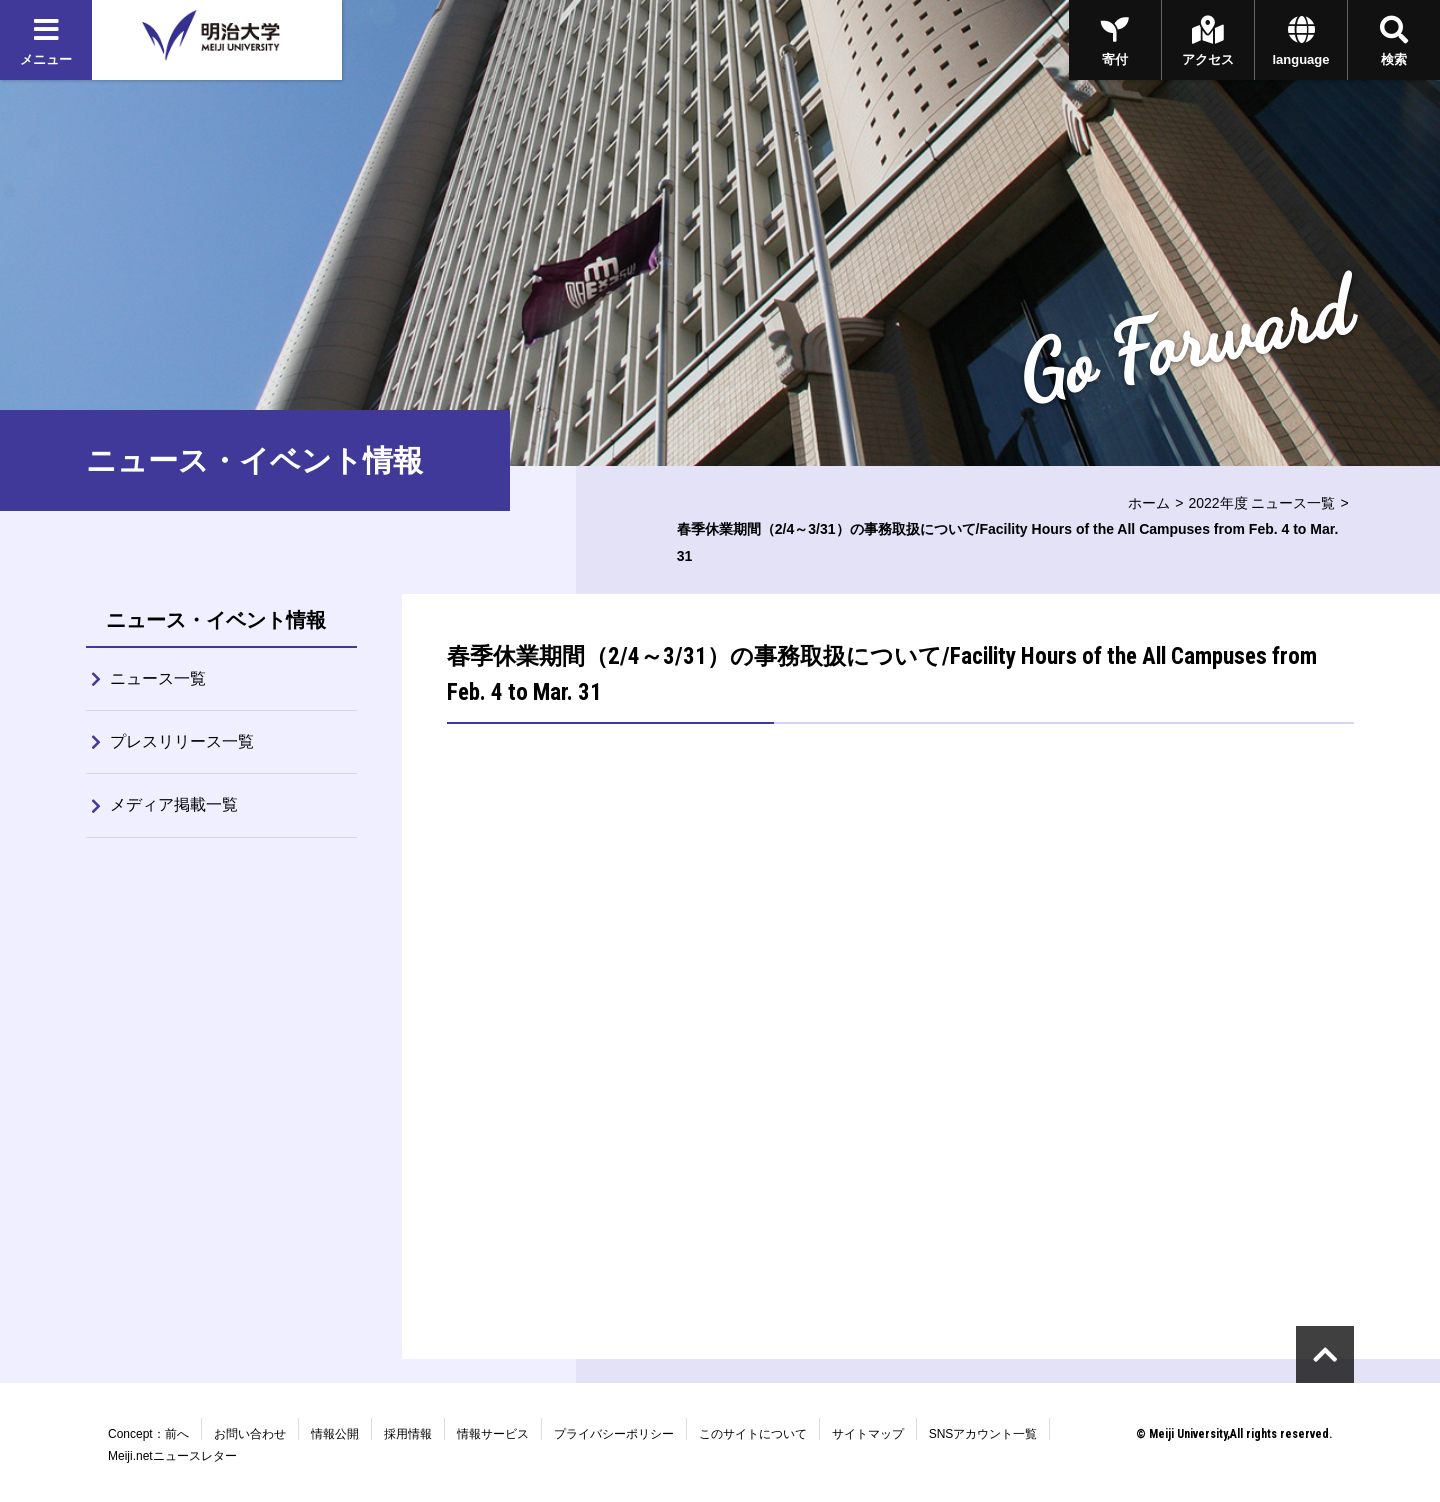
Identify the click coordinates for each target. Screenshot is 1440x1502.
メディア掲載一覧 (174, 804)
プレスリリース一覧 (182, 741)
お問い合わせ (250, 1434)
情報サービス (493, 1434)
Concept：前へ (148, 1434)
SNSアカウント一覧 (983, 1434)
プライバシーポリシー (614, 1434)
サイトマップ (868, 1434)
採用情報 (408, 1434)
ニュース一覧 (158, 678)
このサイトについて (753, 1434)
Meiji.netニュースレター (172, 1456)
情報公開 (335, 1434)
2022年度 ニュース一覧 (1261, 503)
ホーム (1149, 503)
